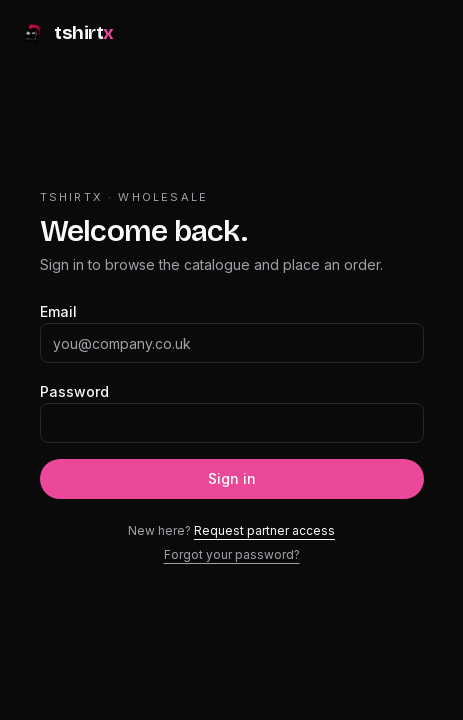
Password (74, 391)
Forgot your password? (232, 554)
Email (58, 311)
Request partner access (264, 530)
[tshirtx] (67, 36)
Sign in (232, 478)
